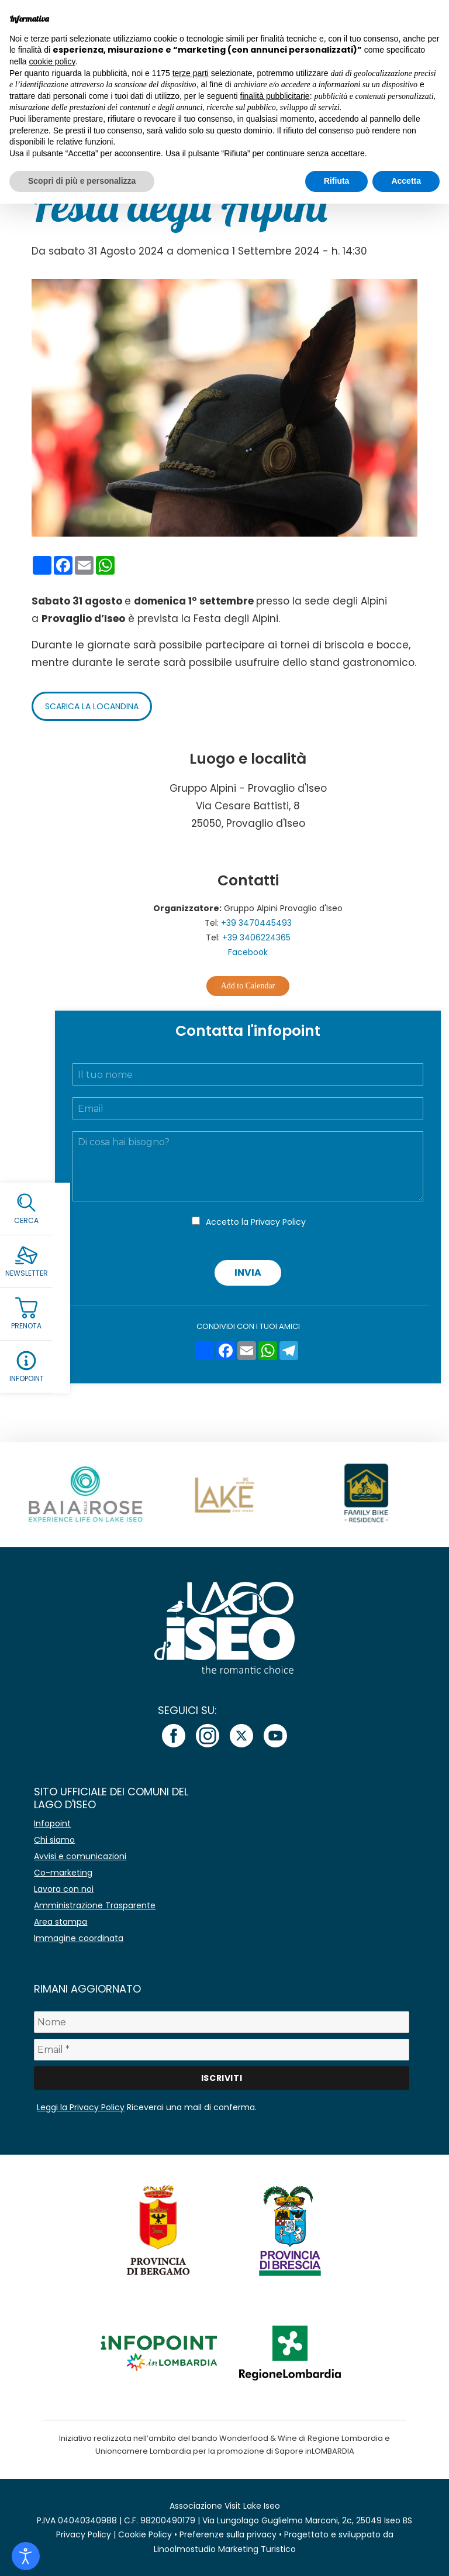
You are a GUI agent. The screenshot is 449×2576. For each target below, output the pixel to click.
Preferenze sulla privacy (228, 2534)
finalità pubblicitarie (275, 96)
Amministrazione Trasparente (95, 1905)
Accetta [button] (406, 181)
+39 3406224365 (256, 937)
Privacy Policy (278, 1222)
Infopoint (52, 1823)
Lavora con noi (64, 1889)
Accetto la (256, 1222)
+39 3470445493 (256, 923)
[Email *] (221, 2049)
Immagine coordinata (78, 1938)
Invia (247, 1272)
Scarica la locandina (92, 706)
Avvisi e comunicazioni (80, 1856)
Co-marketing (63, 1872)
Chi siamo (54, 1840)
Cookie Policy (145, 2534)
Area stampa (60, 1922)
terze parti (190, 73)
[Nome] (221, 2022)
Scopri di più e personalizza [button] (82, 181)
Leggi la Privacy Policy (81, 2107)
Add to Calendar (248, 985)
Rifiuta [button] (337, 181)
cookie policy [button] (52, 61)
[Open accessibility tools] (26, 2556)
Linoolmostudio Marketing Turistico (225, 2549)
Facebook (248, 952)
